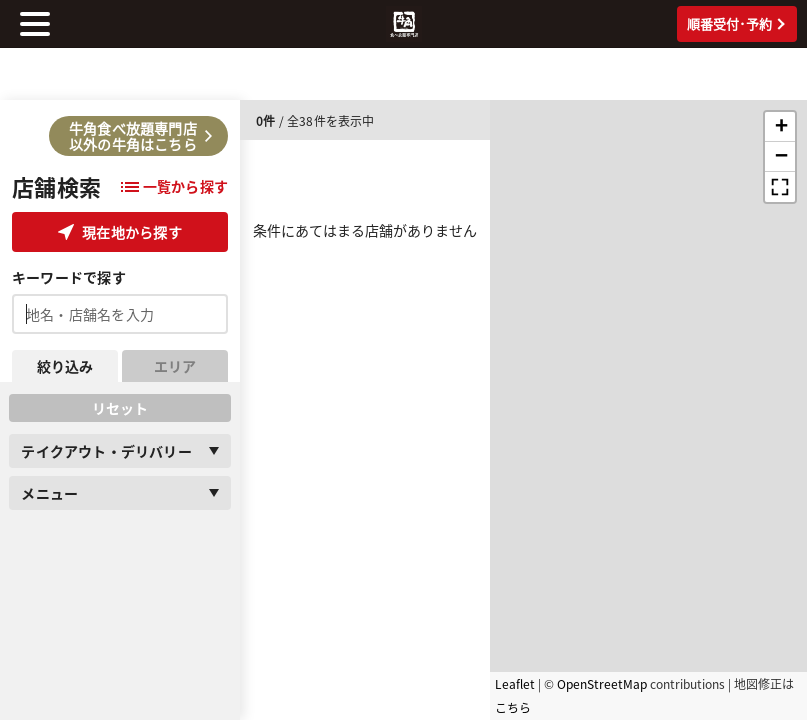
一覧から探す (174, 186)
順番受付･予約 (736, 23)
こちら (513, 707)
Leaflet (515, 683)
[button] (780, 127)
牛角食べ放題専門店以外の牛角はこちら (140, 136)
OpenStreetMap (602, 683)
